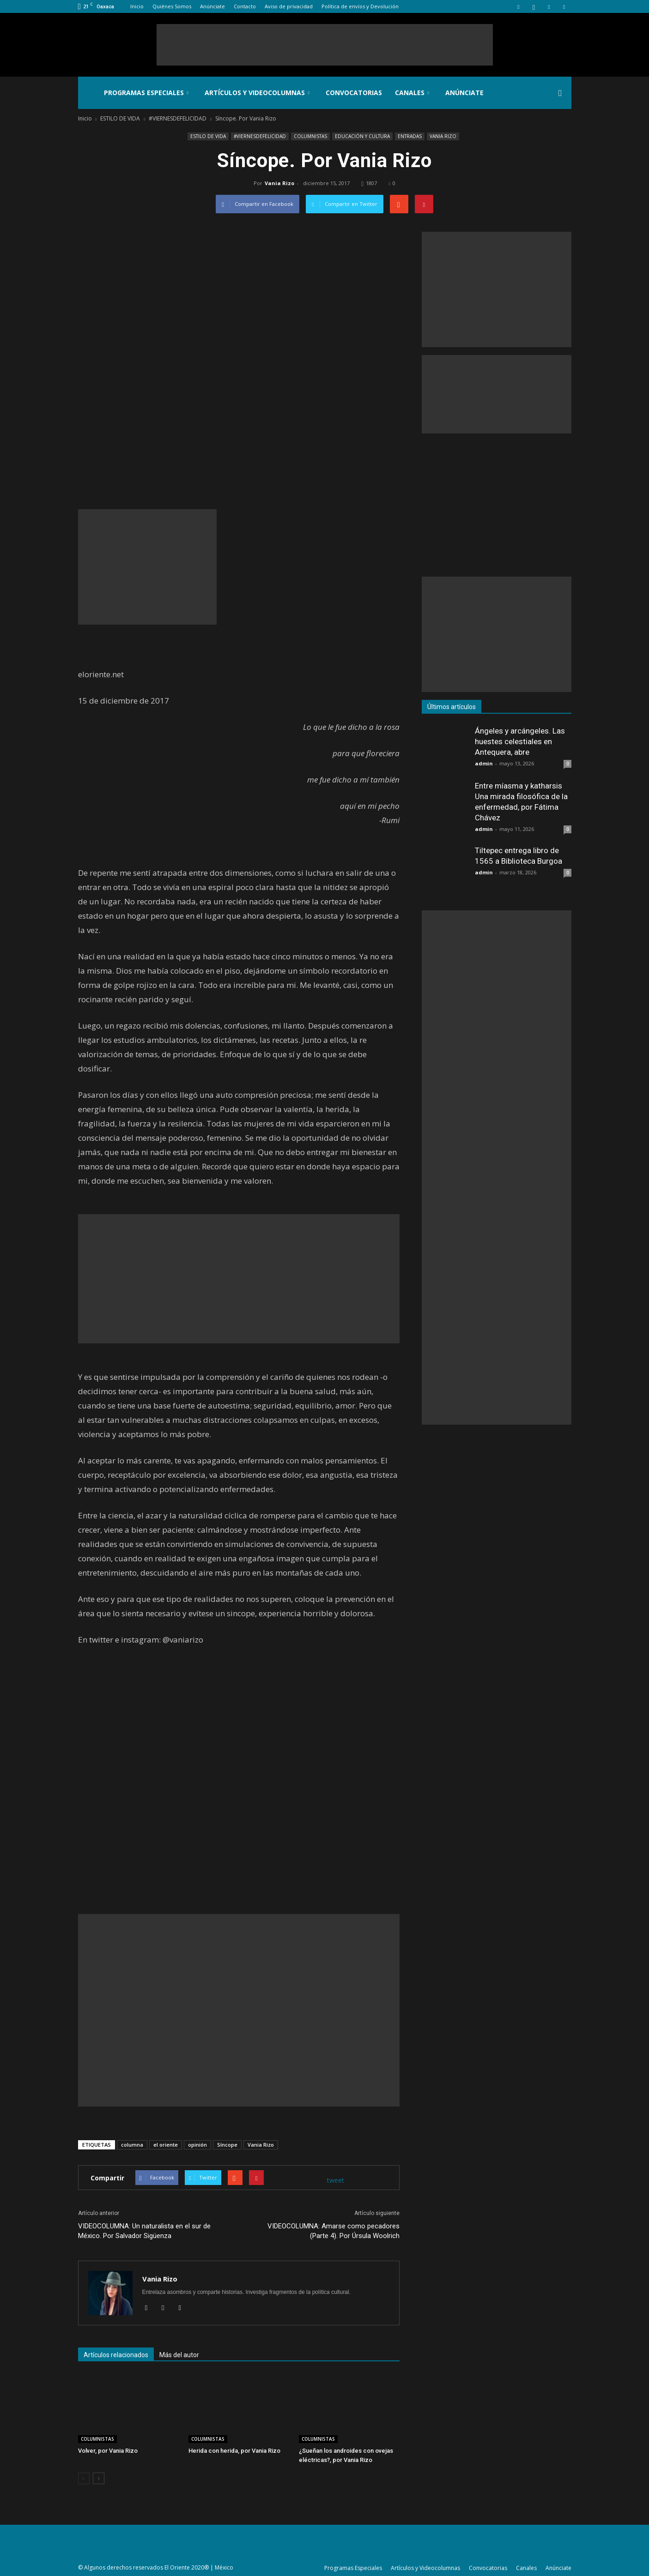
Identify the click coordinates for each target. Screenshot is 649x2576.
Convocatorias (354, 92)
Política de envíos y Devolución (360, 6)
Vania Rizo (279, 183)
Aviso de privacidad (289, 6)
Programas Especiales (146, 92)
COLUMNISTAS (310, 136)
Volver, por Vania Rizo (108, 2450)
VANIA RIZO (443, 136)
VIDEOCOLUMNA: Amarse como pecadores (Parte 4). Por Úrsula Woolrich (333, 2231)
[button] (560, 93)
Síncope (227, 2144)
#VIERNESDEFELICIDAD (260, 136)
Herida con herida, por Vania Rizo (234, 2450)
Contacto (245, 6)
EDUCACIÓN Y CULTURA (362, 136)
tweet (335, 2180)
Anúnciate (212, 6)
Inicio (137, 6)
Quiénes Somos (171, 6)
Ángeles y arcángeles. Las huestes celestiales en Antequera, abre (520, 741)
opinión (197, 2144)
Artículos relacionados (116, 2355)
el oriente (165, 2144)
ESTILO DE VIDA (208, 136)
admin (484, 763)
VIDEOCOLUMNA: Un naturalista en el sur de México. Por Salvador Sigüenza (144, 2231)
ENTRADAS (410, 136)
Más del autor (179, 2355)
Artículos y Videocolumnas (257, 92)
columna (132, 2144)
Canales (412, 92)
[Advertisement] (325, 45)
